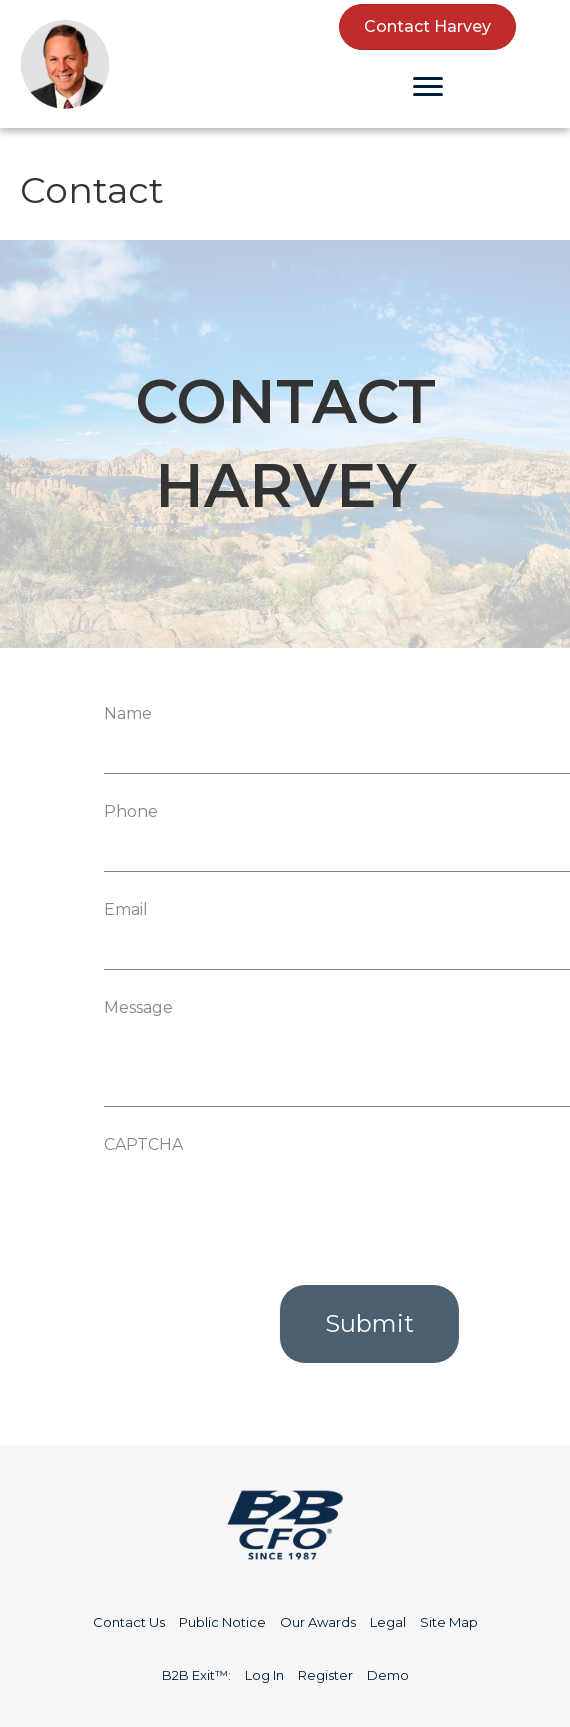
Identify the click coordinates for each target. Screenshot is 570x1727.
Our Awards (318, 1622)
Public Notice (222, 1622)
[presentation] (320, 1202)
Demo (388, 1675)
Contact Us (129, 1622)
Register (325, 1675)
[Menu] (428, 87)
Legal (388, 1622)
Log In (264, 1675)
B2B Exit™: (196, 1675)
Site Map (449, 1622)
